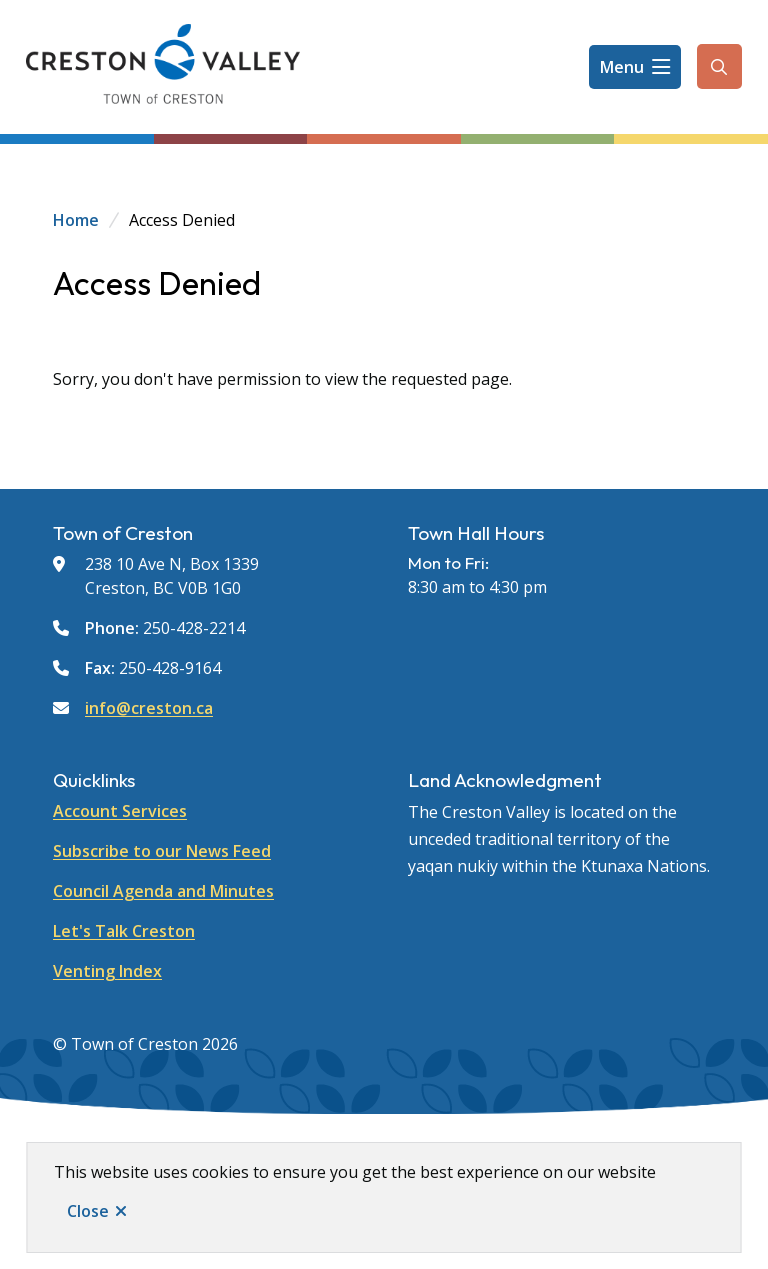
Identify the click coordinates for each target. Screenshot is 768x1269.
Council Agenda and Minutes (163, 891)
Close (88, 1211)
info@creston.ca (149, 708)
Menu (622, 67)
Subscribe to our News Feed (162, 851)
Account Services (120, 811)
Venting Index (107, 971)
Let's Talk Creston (124, 931)
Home (76, 220)
